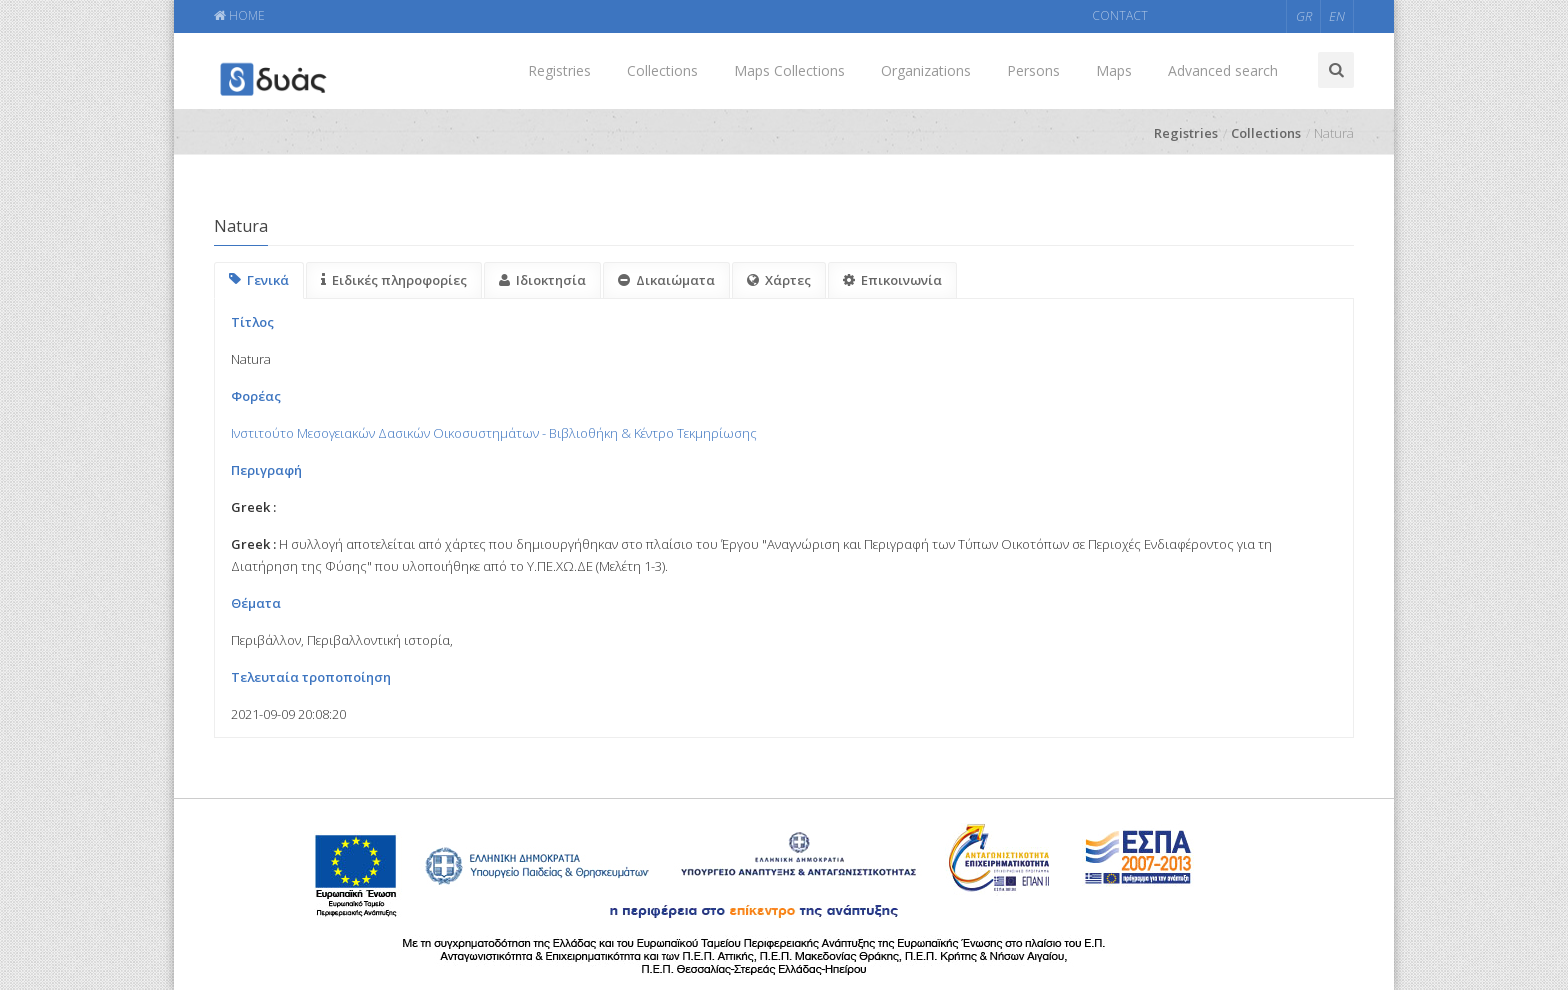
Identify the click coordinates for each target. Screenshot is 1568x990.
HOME (239, 15)
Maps (1114, 70)
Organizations (926, 70)
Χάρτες (779, 280)
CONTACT (1120, 15)
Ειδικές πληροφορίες (394, 280)
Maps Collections (789, 70)
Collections (662, 70)
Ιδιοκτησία (542, 280)
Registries (559, 70)
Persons (1033, 70)
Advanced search (1223, 70)
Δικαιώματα (666, 280)
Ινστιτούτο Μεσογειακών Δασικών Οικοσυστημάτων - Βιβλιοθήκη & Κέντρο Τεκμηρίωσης (494, 433)
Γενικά (259, 280)
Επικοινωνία (892, 280)
